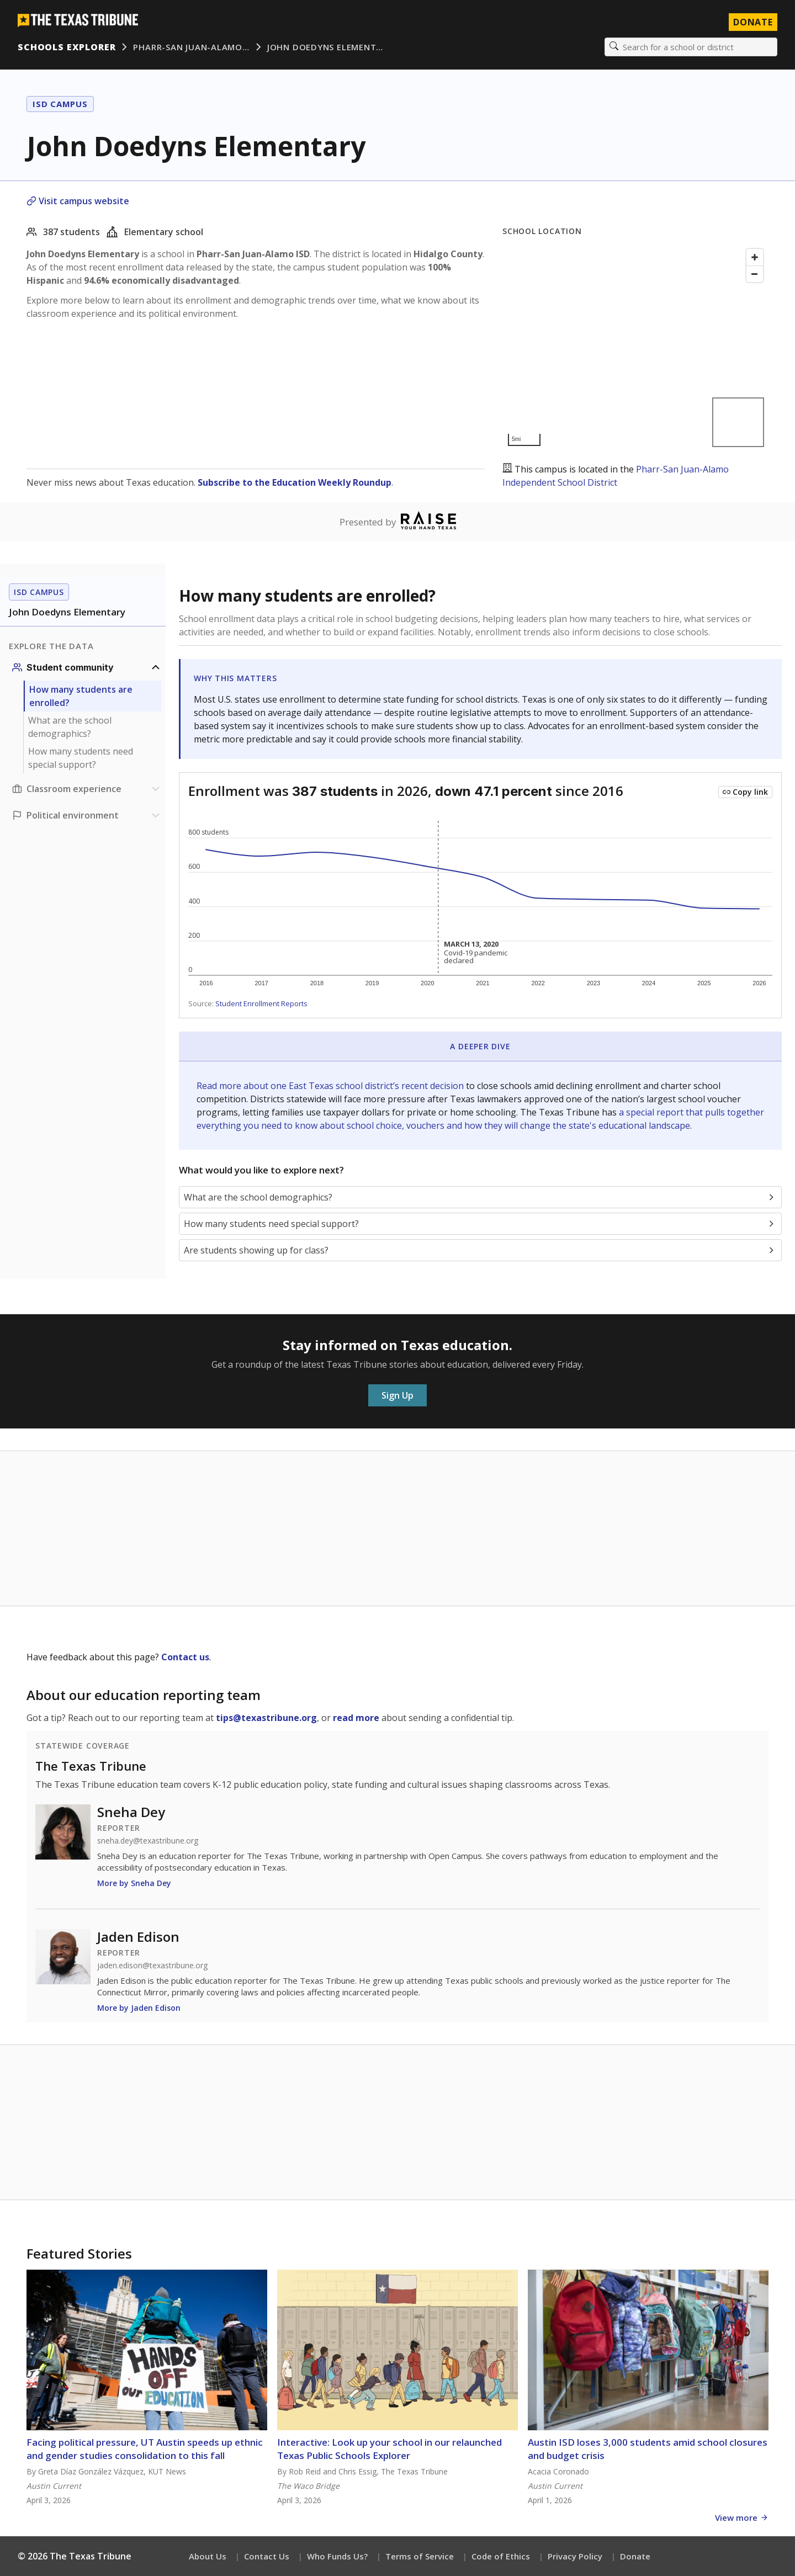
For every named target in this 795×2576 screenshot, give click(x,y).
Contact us (185, 1657)
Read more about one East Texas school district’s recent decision (331, 1086)
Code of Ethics (500, 2556)
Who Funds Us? (337, 2556)
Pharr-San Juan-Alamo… (191, 46)
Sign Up (397, 1395)
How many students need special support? (80, 758)
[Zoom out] (754, 273)
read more (356, 1718)
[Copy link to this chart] (745, 792)
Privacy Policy (575, 2556)
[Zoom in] (754, 257)
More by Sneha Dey (134, 1883)
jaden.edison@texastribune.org (152, 1965)
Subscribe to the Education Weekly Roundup (294, 482)
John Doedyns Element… (325, 46)
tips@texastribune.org (266, 1718)
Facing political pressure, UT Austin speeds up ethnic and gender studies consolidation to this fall (144, 2449)
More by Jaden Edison (139, 2008)
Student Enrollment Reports (261, 1003)
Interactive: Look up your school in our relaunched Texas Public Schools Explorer (389, 2449)
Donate (635, 2556)
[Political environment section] (87, 815)
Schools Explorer (66, 47)
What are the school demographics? (70, 727)
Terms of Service (419, 2556)
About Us (207, 2556)
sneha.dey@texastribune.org (147, 1841)
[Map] (635, 347)
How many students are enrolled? (80, 696)
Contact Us (266, 2556)
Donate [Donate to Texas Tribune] (753, 22)
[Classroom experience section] (87, 789)
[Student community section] (87, 667)
